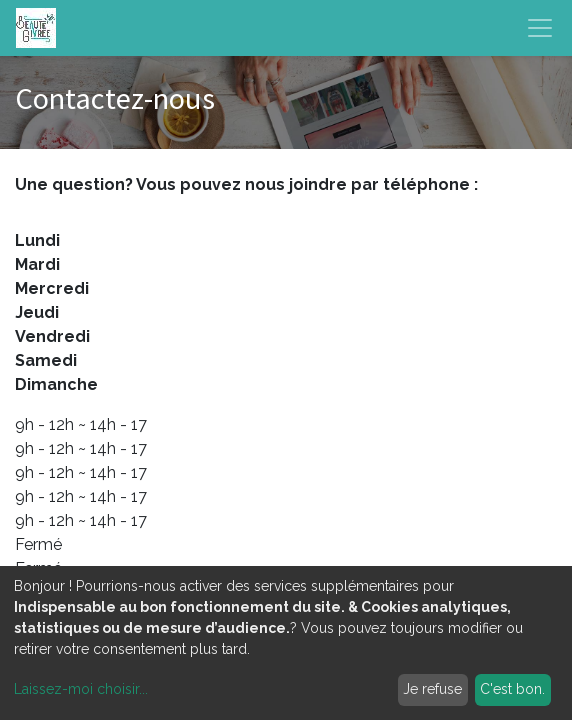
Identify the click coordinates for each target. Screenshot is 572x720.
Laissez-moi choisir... (81, 689)
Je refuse (432, 689)
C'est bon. (512, 689)
